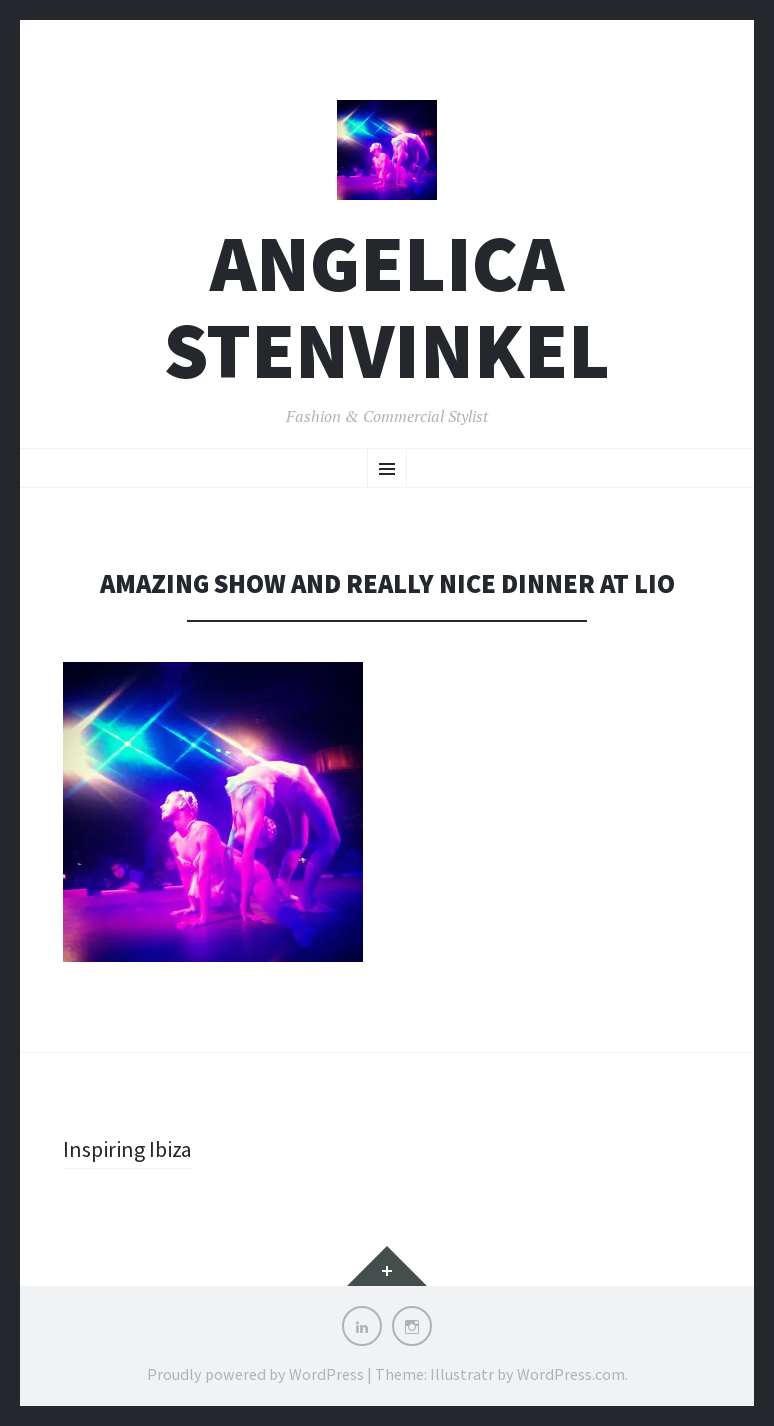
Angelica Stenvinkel (387, 307)
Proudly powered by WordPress (255, 1374)
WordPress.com (571, 1374)
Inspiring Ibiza (127, 1149)
